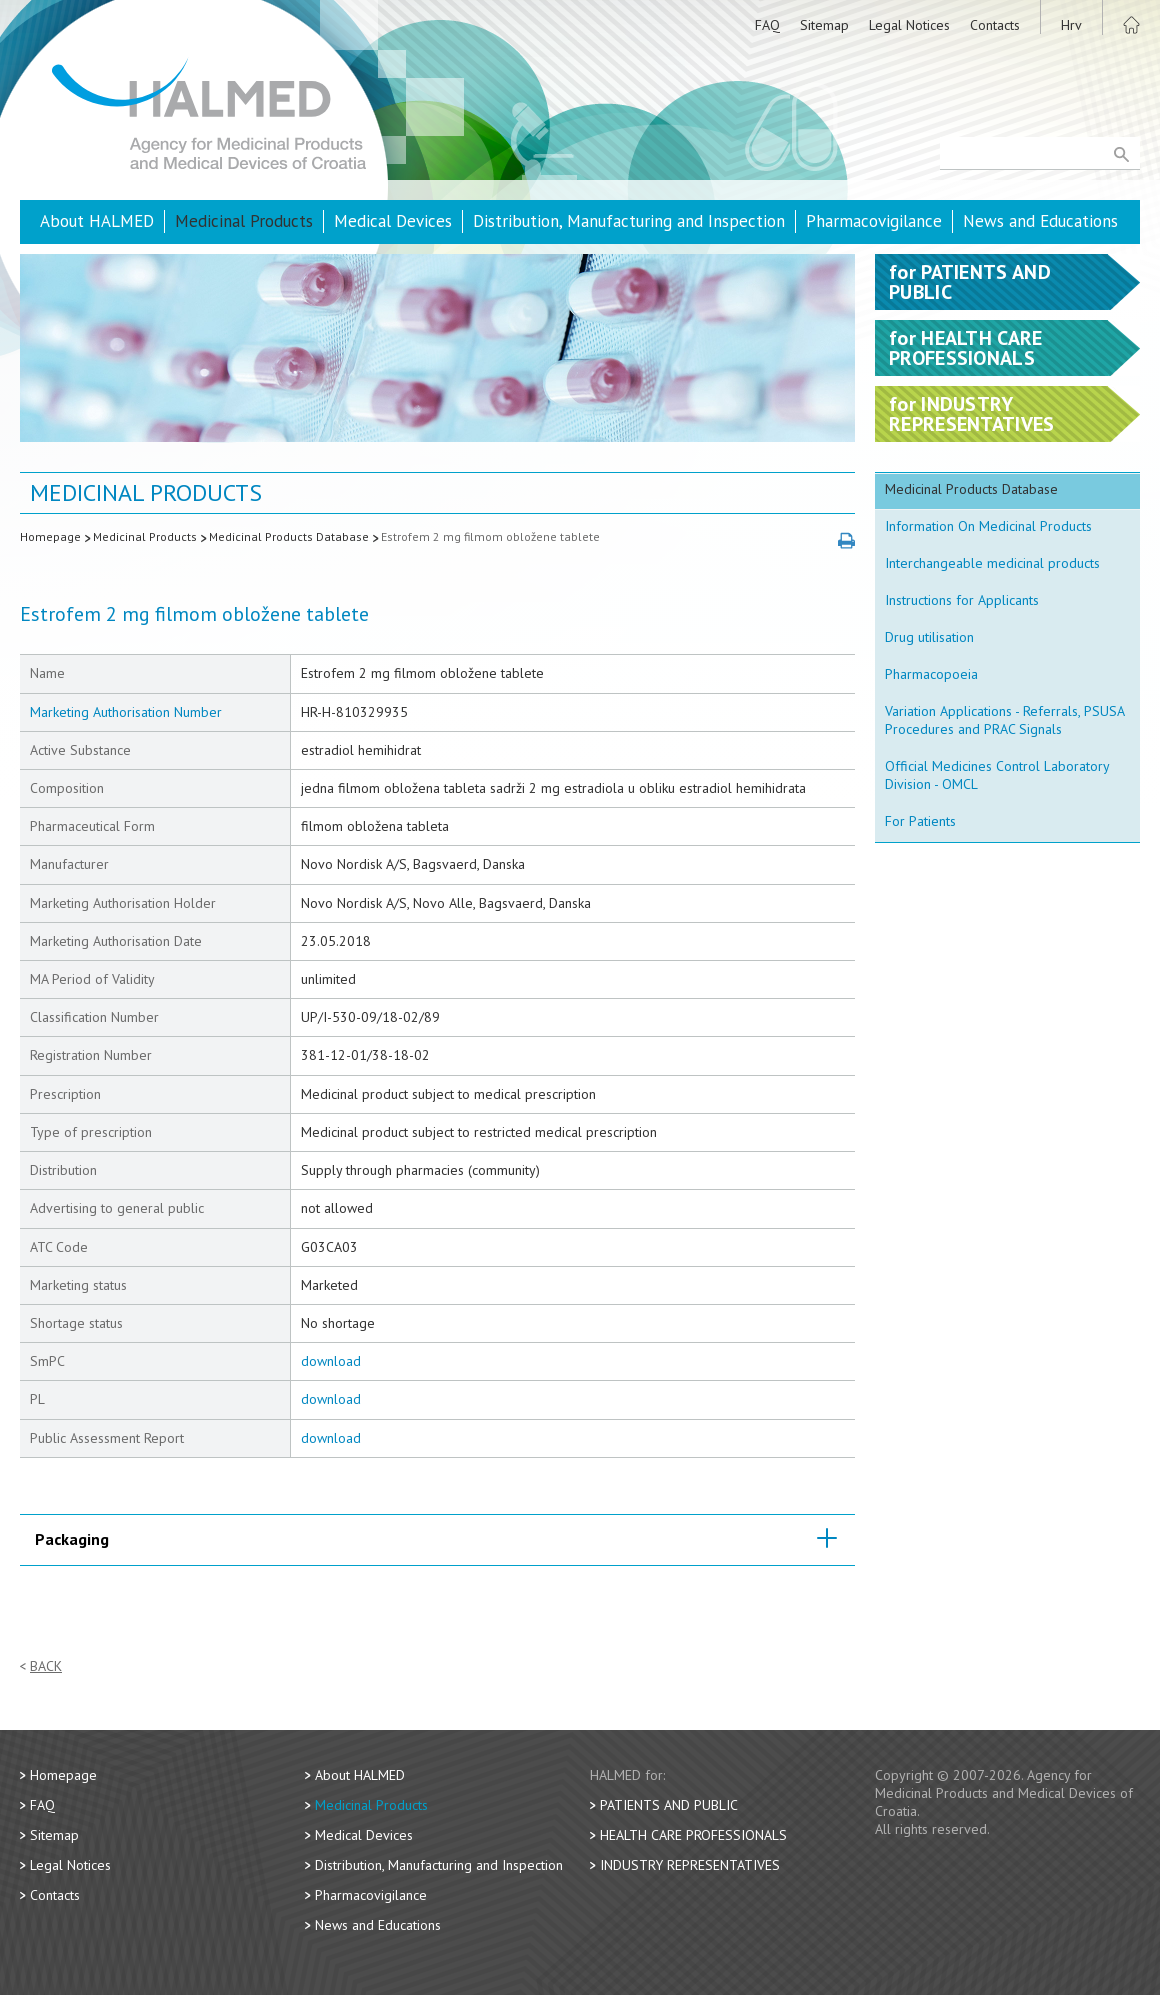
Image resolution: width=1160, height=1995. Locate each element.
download (331, 1361)
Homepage (50, 536)
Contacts (995, 25)
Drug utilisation (929, 637)
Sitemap (824, 25)
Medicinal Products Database (289, 536)
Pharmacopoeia (931, 674)
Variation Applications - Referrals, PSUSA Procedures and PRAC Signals (1005, 720)
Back (46, 1666)
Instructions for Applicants (962, 600)
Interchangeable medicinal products (992, 563)
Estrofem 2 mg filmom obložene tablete (490, 536)
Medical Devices (393, 221)
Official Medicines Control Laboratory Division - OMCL (997, 775)
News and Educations (1040, 221)
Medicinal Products (244, 221)
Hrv (1071, 25)
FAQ (767, 25)
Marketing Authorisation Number (126, 712)
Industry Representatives (690, 1865)
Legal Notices (909, 25)
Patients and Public (669, 1805)
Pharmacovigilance (874, 221)
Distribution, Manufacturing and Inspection (629, 221)
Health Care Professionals (693, 1835)
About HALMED (97, 221)
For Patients (920, 821)
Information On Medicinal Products (988, 526)
